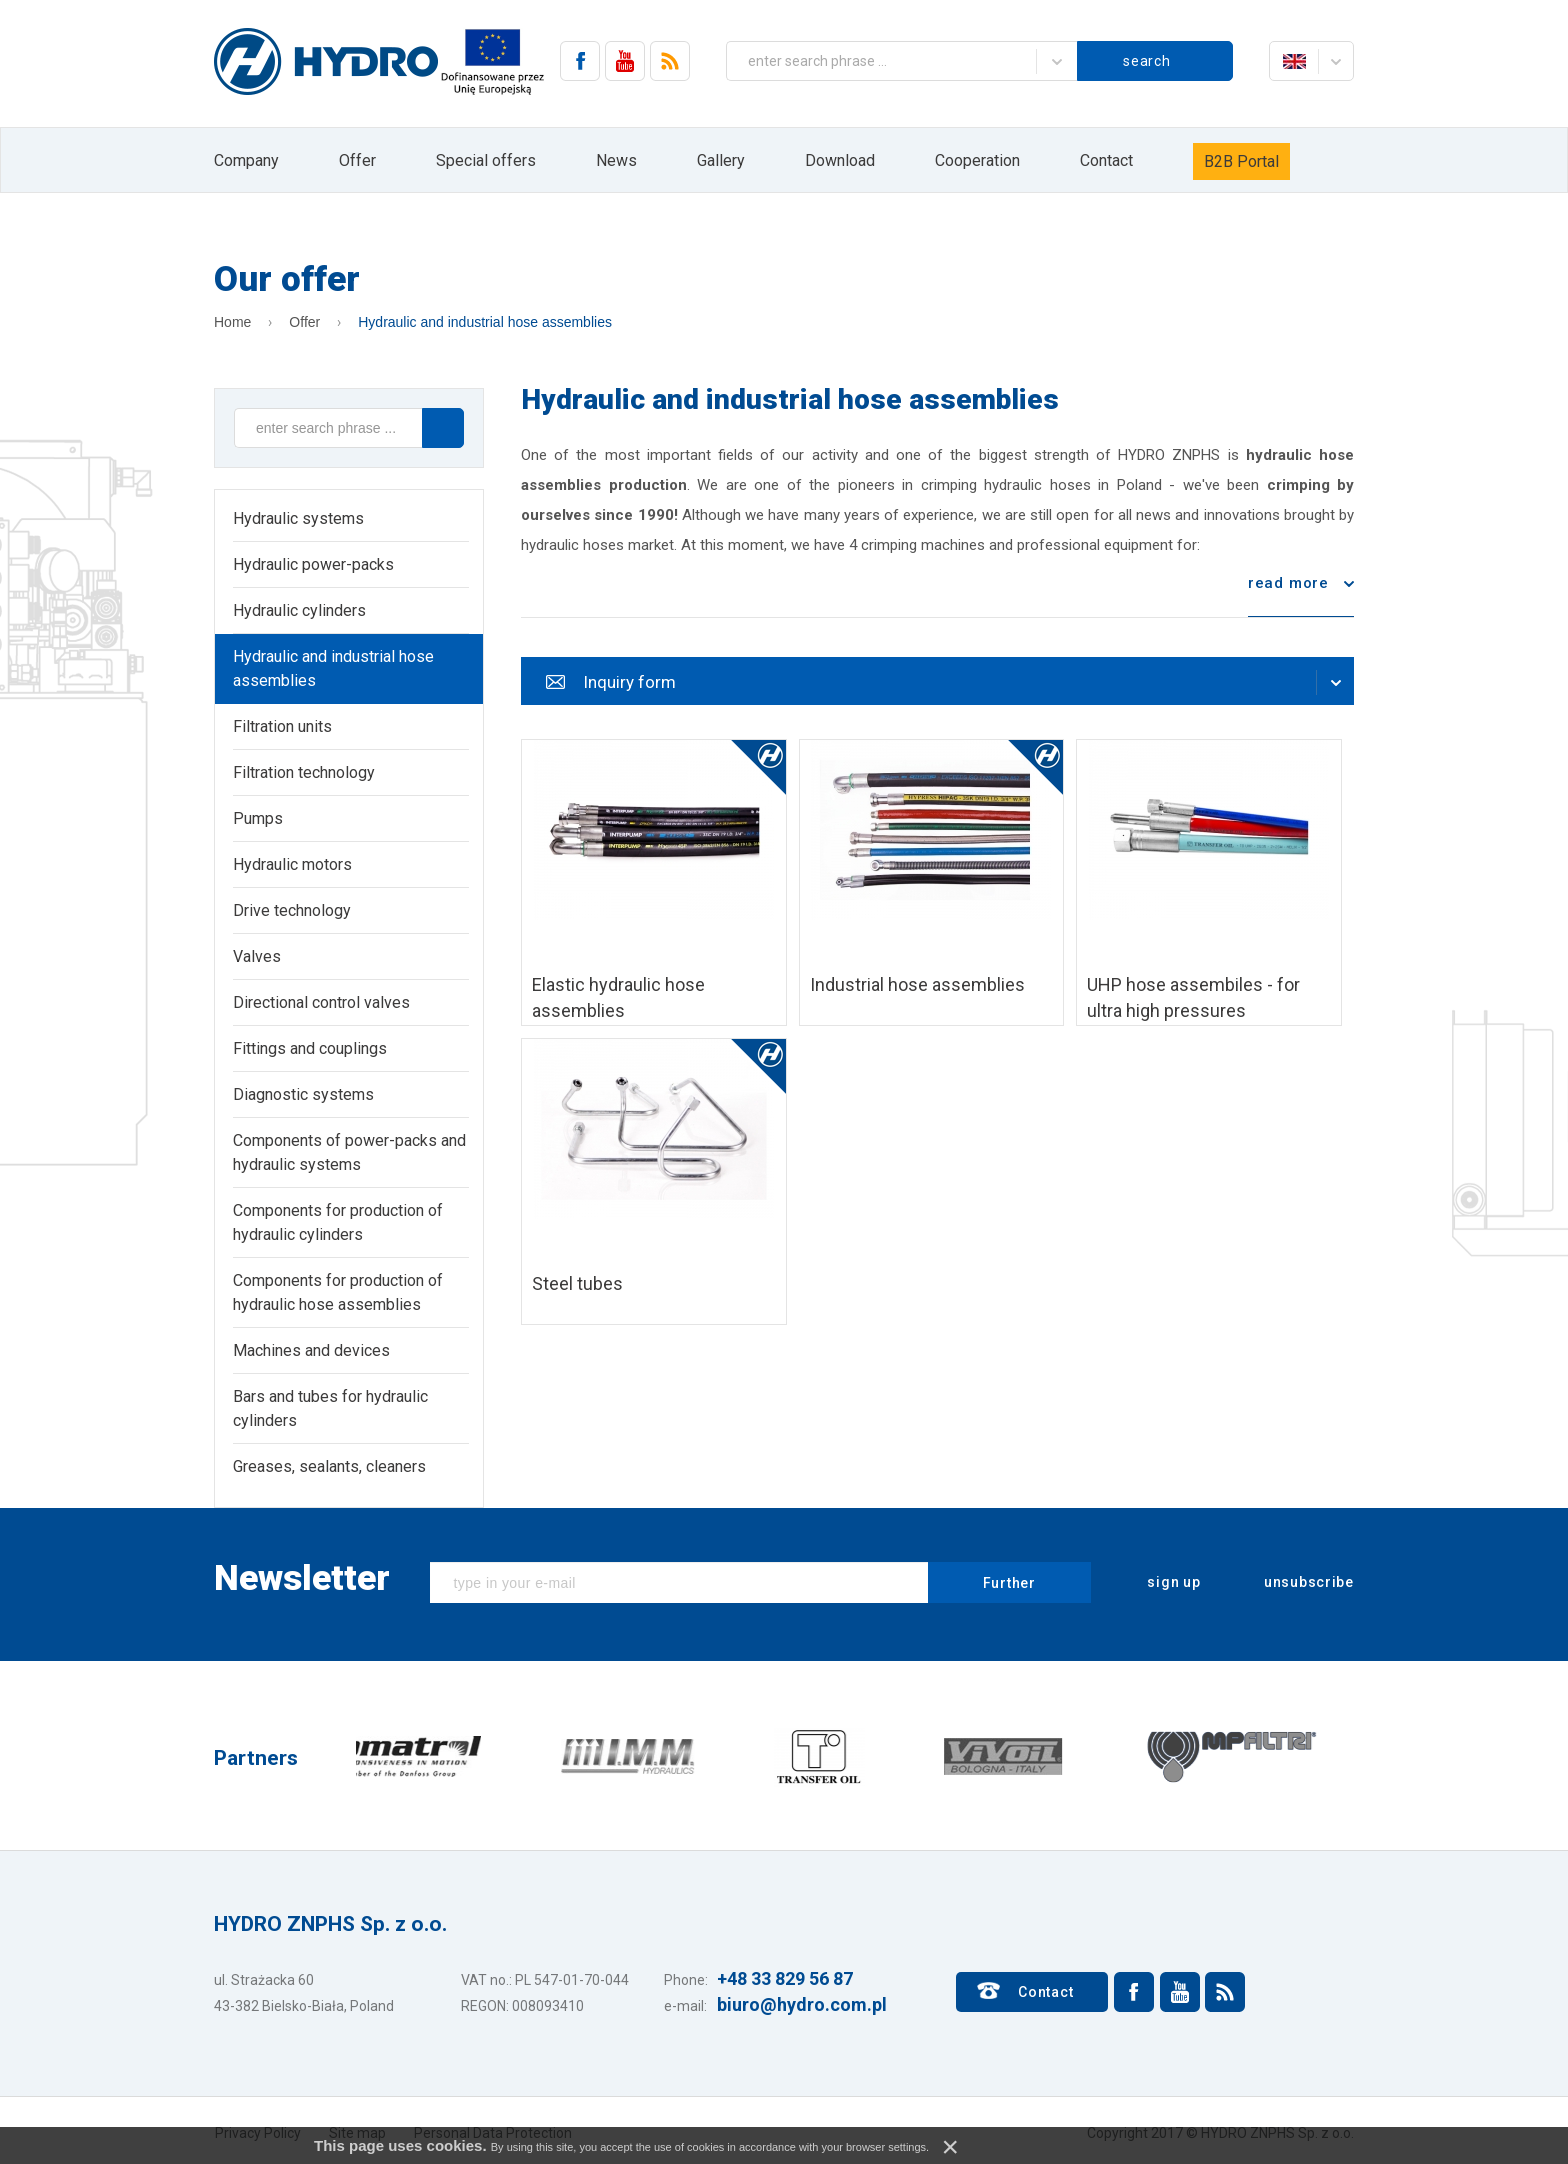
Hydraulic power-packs (313, 564)
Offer (357, 160)
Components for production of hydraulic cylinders (338, 1222)
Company (246, 160)
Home (232, 322)
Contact (1106, 160)
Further (1009, 1583)
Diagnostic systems (303, 1094)
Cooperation (977, 160)
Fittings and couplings (310, 1048)
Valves (257, 956)
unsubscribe (1295, 1583)
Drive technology (292, 910)
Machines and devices (311, 1350)
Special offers (486, 160)
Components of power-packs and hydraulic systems (349, 1152)
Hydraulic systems (298, 518)
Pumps (258, 818)
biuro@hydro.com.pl (802, 2004)
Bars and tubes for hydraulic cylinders (330, 1408)
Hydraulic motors (292, 864)
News (616, 160)
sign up (1161, 1583)
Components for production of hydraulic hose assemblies (338, 1292)
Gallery (721, 160)
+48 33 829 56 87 (785, 1978)
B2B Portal (1241, 161)
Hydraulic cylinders (299, 610)
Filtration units (282, 726)
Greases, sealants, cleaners (329, 1466)
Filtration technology (304, 772)
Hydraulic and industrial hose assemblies (485, 322)
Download (840, 160)
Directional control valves (321, 1002)
